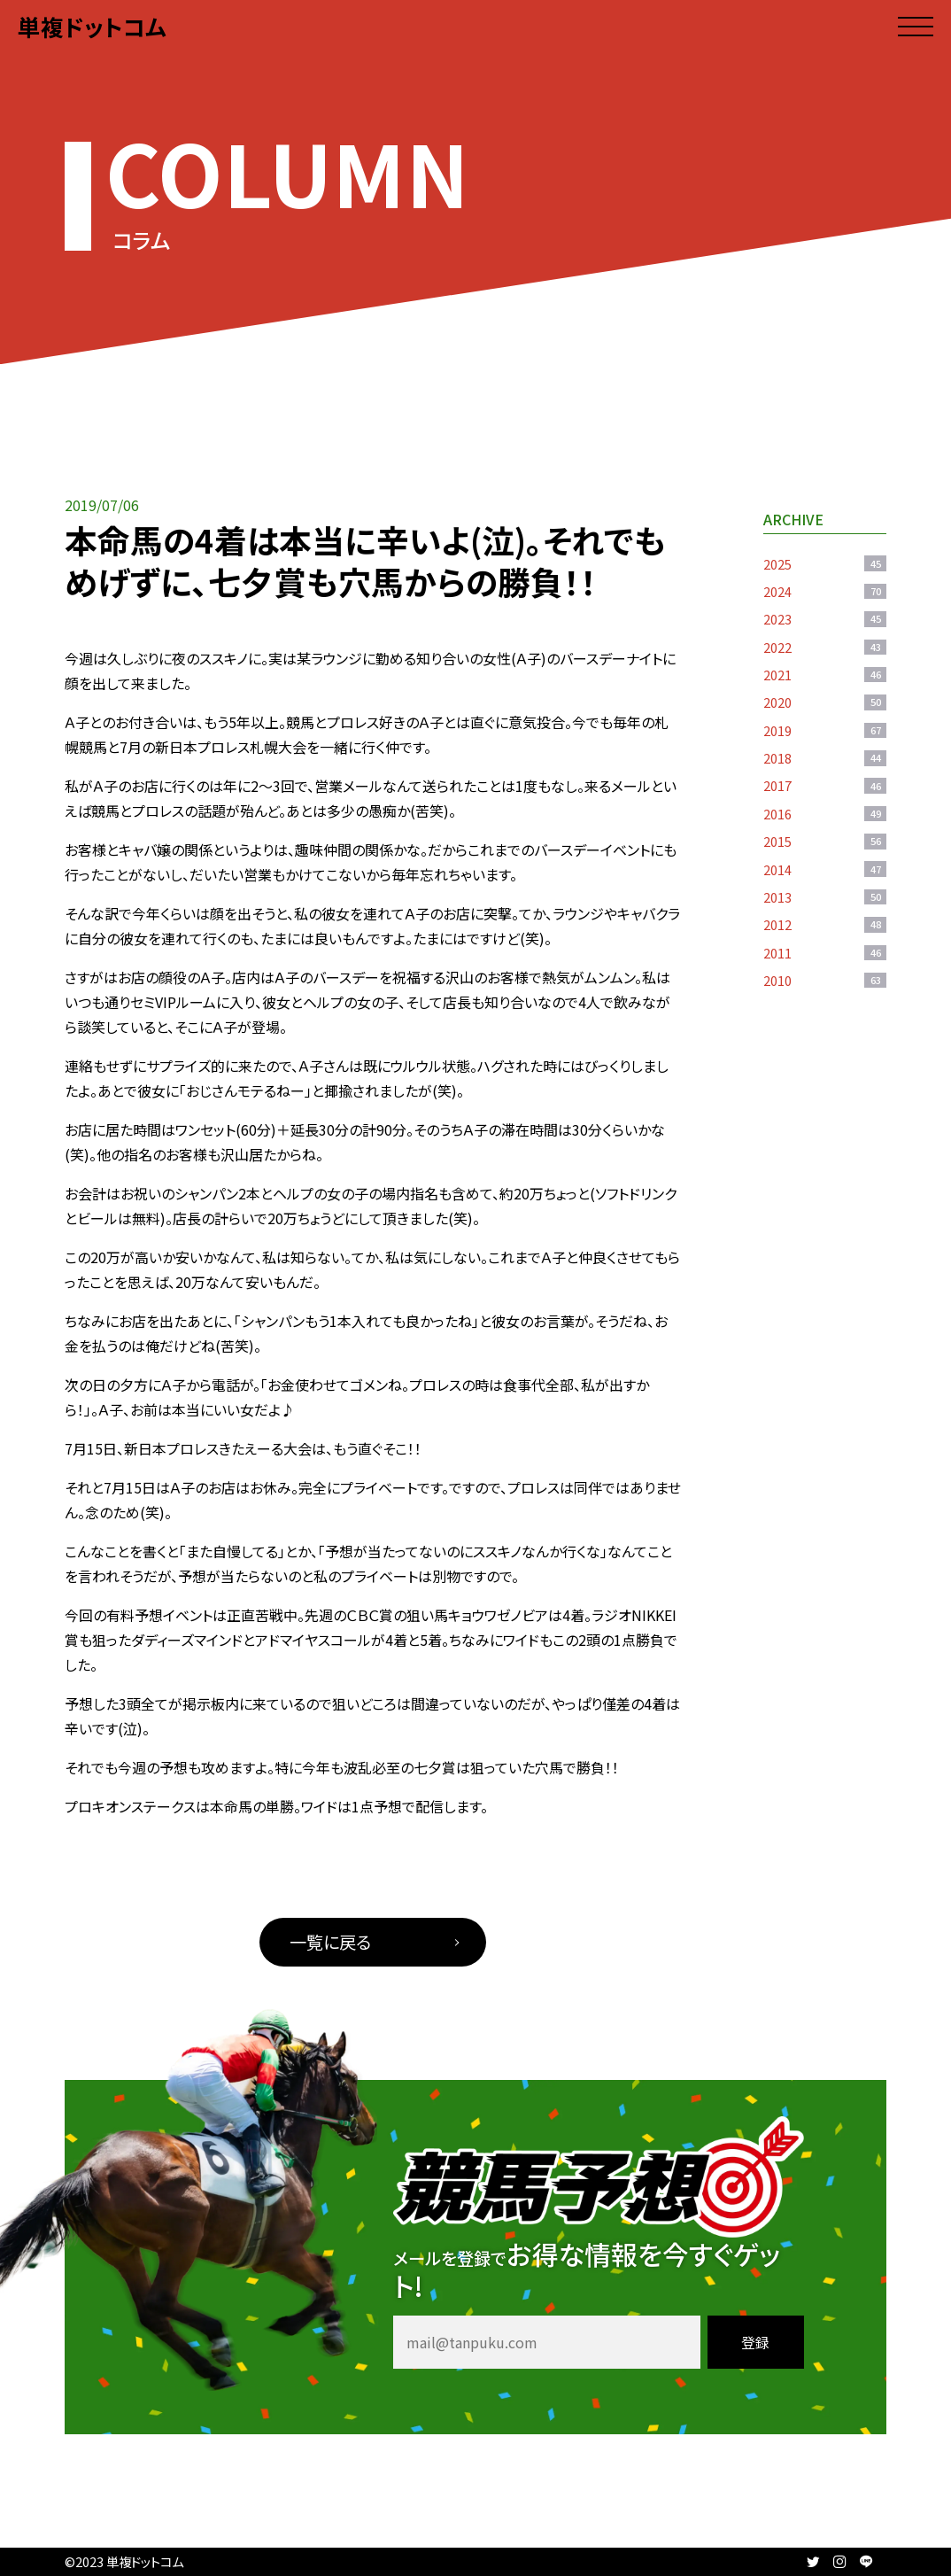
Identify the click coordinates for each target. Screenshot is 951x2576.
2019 (824, 730)
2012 (824, 924)
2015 (824, 841)
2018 (824, 758)
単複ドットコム (92, 26)
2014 (824, 869)
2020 (824, 702)
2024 (824, 591)
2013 (824, 897)
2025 (824, 564)
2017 (824, 785)
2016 (824, 813)
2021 (824, 674)
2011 (824, 952)
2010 (824, 980)
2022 (824, 647)
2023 (824, 618)
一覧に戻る (330, 1941)
